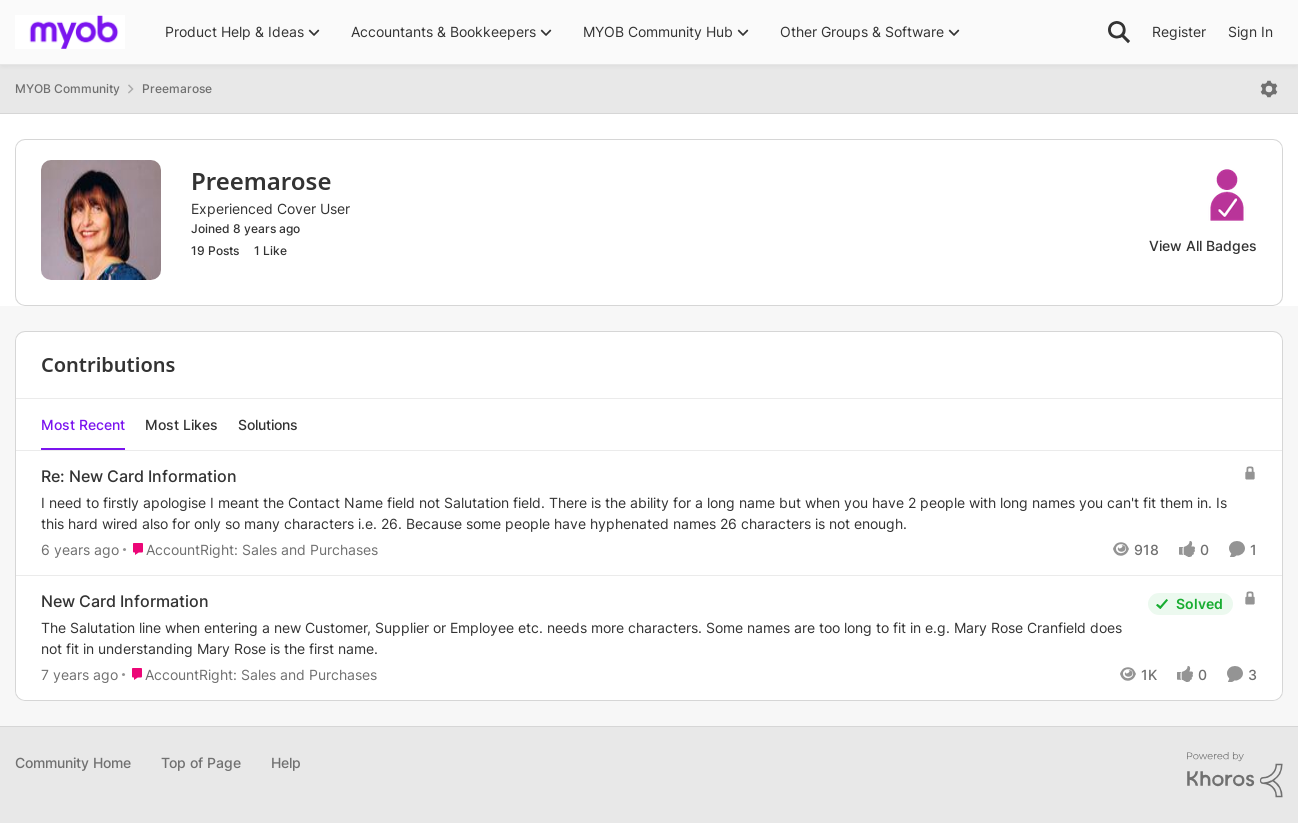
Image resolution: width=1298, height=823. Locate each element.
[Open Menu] (1269, 89)
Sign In (1250, 31)
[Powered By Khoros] (1235, 775)
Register (1179, 31)
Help (286, 762)
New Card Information (125, 601)
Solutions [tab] (268, 424)
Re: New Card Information (139, 476)
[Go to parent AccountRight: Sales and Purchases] (250, 549)
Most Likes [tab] (181, 424)
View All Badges (1203, 245)
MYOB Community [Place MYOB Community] (67, 88)
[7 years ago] (79, 674)
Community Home (73, 762)
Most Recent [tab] (83, 424)
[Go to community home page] (70, 32)
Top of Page (201, 762)
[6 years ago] (80, 549)
